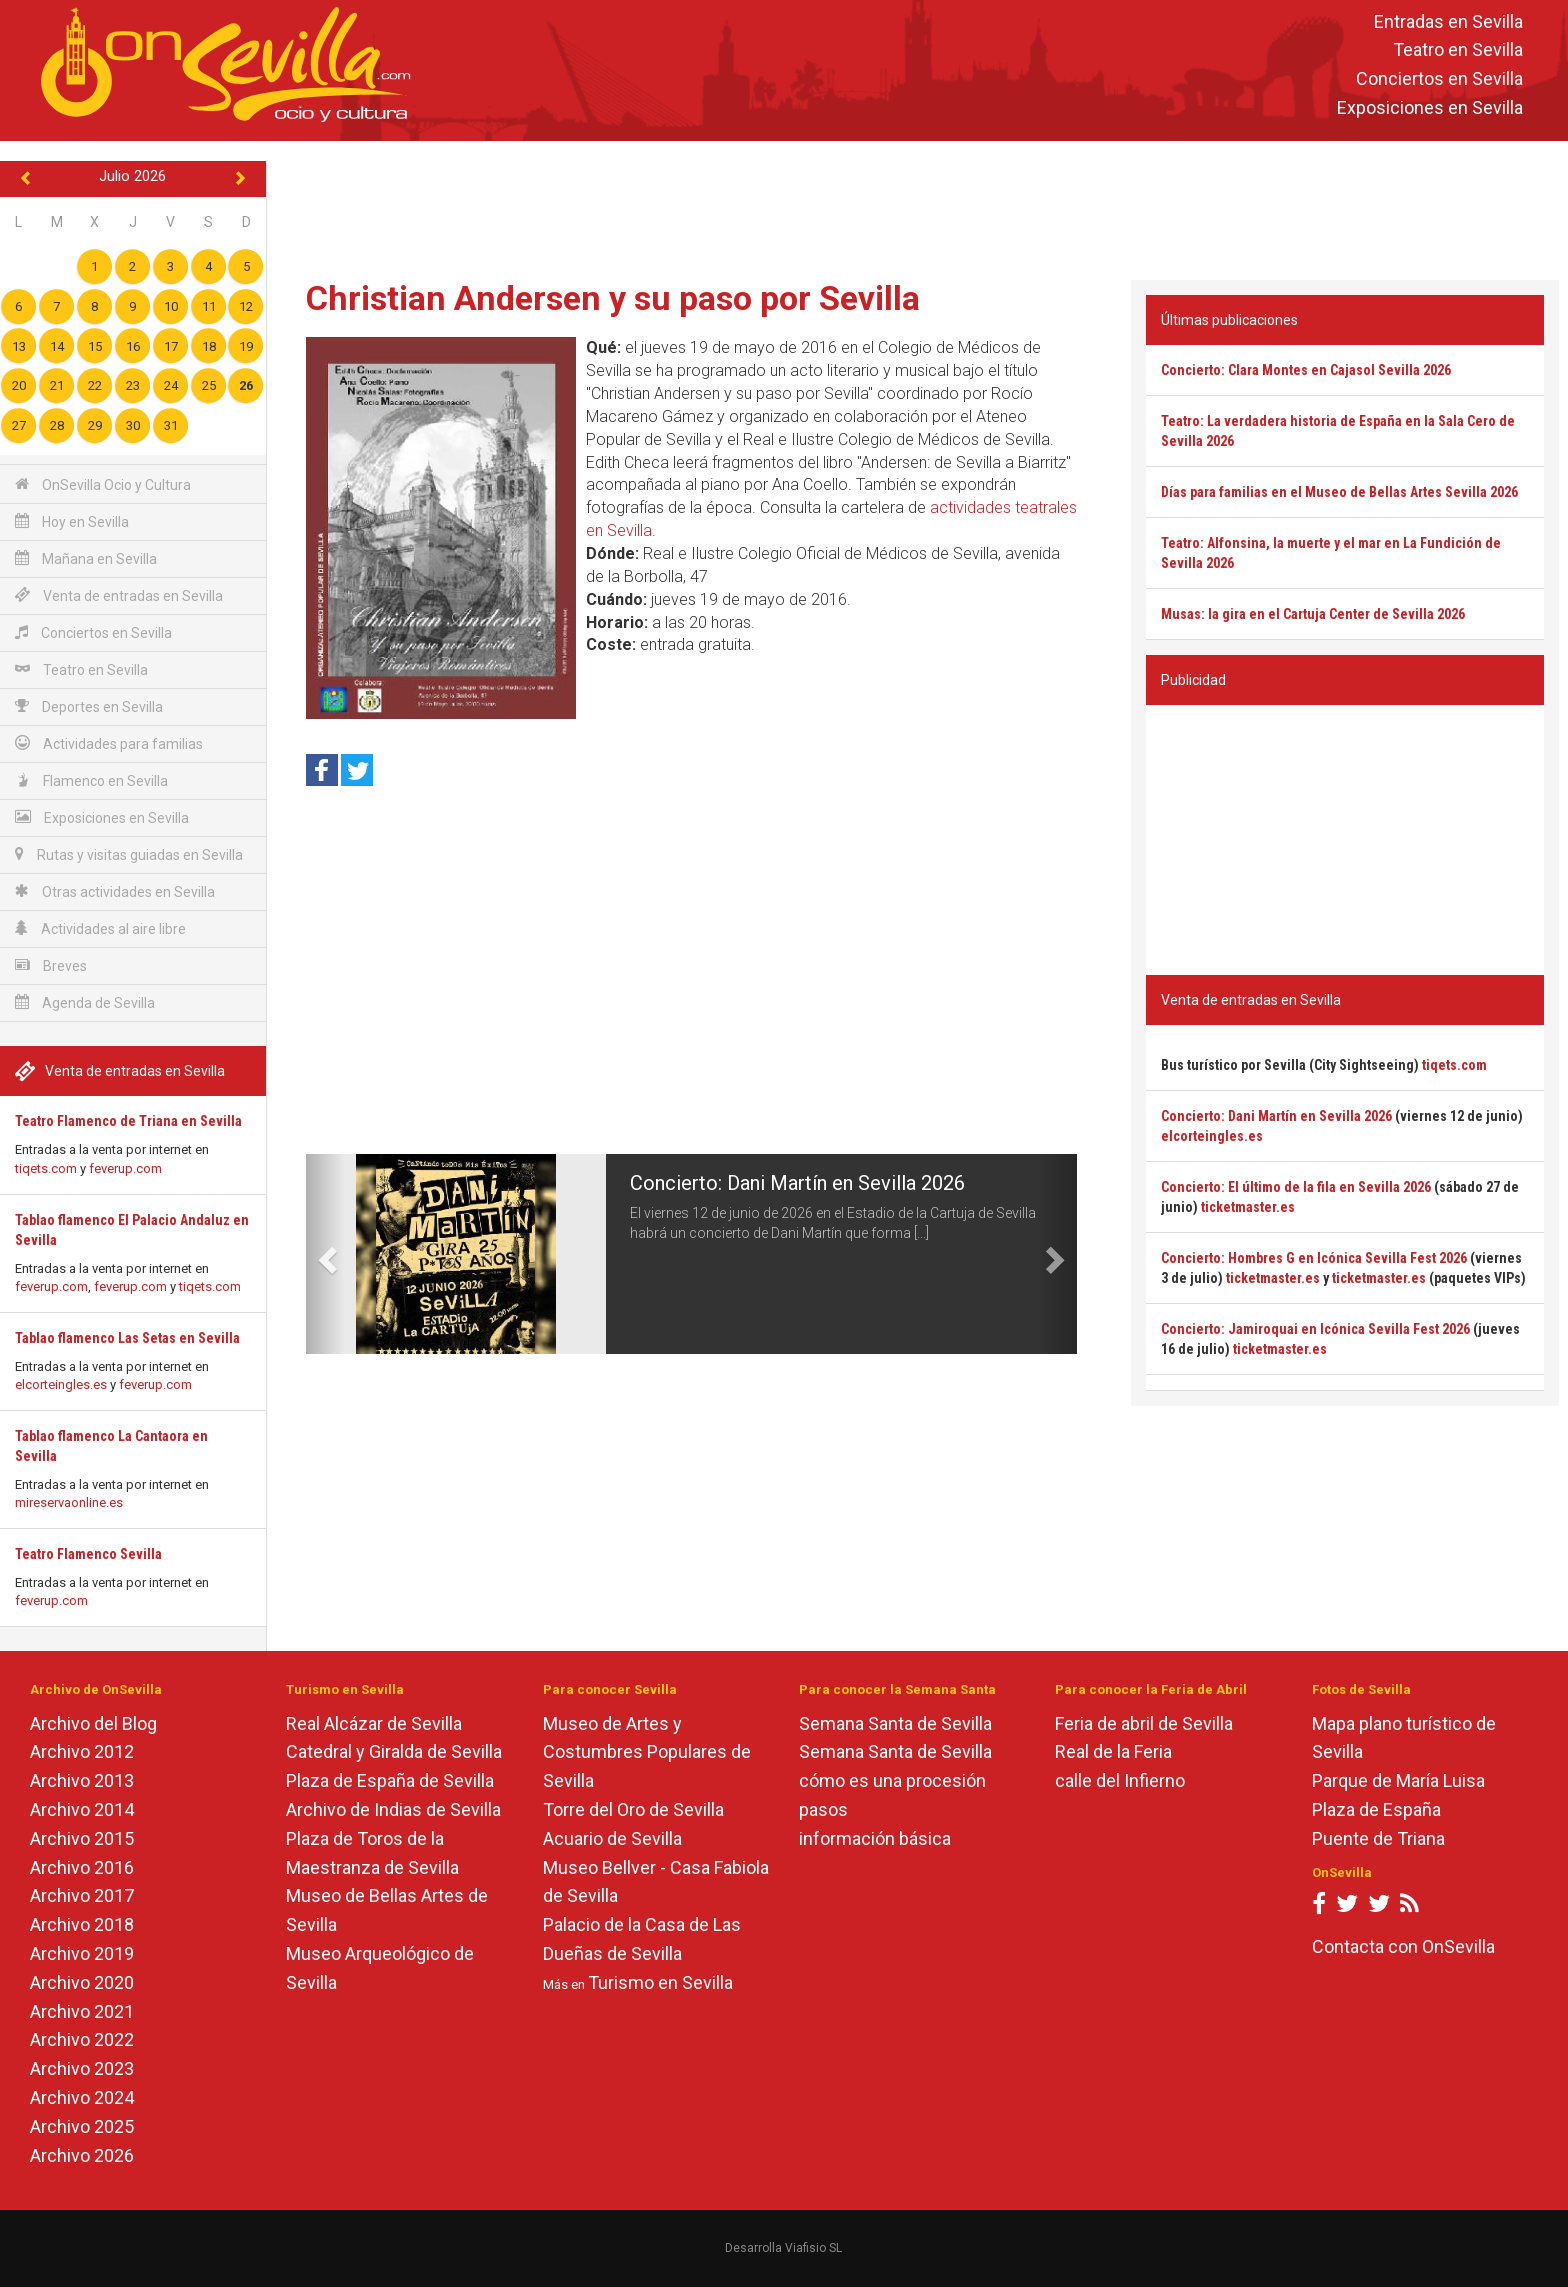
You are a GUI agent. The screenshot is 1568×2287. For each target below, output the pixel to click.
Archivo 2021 (82, 2011)
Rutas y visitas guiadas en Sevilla (129, 854)
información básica (875, 1838)
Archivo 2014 (82, 1809)
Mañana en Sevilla (86, 558)
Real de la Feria (1113, 1751)
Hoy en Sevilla (72, 521)
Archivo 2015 (82, 1838)
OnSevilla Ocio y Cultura (103, 484)
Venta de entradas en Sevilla (119, 595)
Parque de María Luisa (1398, 1780)
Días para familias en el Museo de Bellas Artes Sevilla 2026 (1339, 492)
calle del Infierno (1120, 1780)
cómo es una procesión (892, 1780)
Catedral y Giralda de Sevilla (394, 1751)
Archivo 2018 (82, 1924)
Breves (51, 965)
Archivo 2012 (82, 1751)
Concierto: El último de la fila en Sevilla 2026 (1296, 1187)
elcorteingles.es (61, 1384)
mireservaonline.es (69, 1502)
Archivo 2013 (82, 1780)
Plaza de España (1376, 1809)
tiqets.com (46, 1168)
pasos (823, 1809)
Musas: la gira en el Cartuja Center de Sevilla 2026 (1313, 614)
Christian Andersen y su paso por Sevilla (613, 298)
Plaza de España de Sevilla (390, 1780)
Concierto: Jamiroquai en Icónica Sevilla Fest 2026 (1315, 1329)
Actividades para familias (109, 743)
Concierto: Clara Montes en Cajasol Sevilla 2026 (1306, 370)
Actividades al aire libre (100, 928)
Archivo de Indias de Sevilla (393, 1809)
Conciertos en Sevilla (1439, 79)
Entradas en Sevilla (1448, 21)
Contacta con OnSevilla (1403, 1946)
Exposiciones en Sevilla (1430, 107)
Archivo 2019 (82, 1953)
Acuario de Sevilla (612, 1838)
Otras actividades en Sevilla (115, 891)
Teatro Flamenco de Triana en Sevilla (128, 1121)
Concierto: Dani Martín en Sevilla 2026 (797, 1183)
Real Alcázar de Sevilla (374, 1723)
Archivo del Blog (93, 1723)
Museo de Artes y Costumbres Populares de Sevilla (647, 1752)
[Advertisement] (917, 206)
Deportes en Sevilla (89, 706)
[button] (325, 1254)
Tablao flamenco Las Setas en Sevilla (127, 1338)
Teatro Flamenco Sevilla (88, 1554)
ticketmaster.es (1248, 1207)
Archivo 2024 (82, 2097)
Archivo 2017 (82, 1895)
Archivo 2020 (82, 1982)
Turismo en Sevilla (660, 1982)
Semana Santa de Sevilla (895, 1723)
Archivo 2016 (82, 1867)
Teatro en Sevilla (1458, 50)
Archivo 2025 (82, 2126)
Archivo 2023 (82, 2068)
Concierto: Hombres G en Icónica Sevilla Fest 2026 (1314, 1258)
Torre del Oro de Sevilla (633, 1809)
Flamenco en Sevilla (91, 780)
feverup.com (125, 1168)
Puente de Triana (1378, 1838)
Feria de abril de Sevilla (1144, 1723)
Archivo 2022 (82, 2039)
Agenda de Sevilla (85, 1002)
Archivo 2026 (82, 2155)
